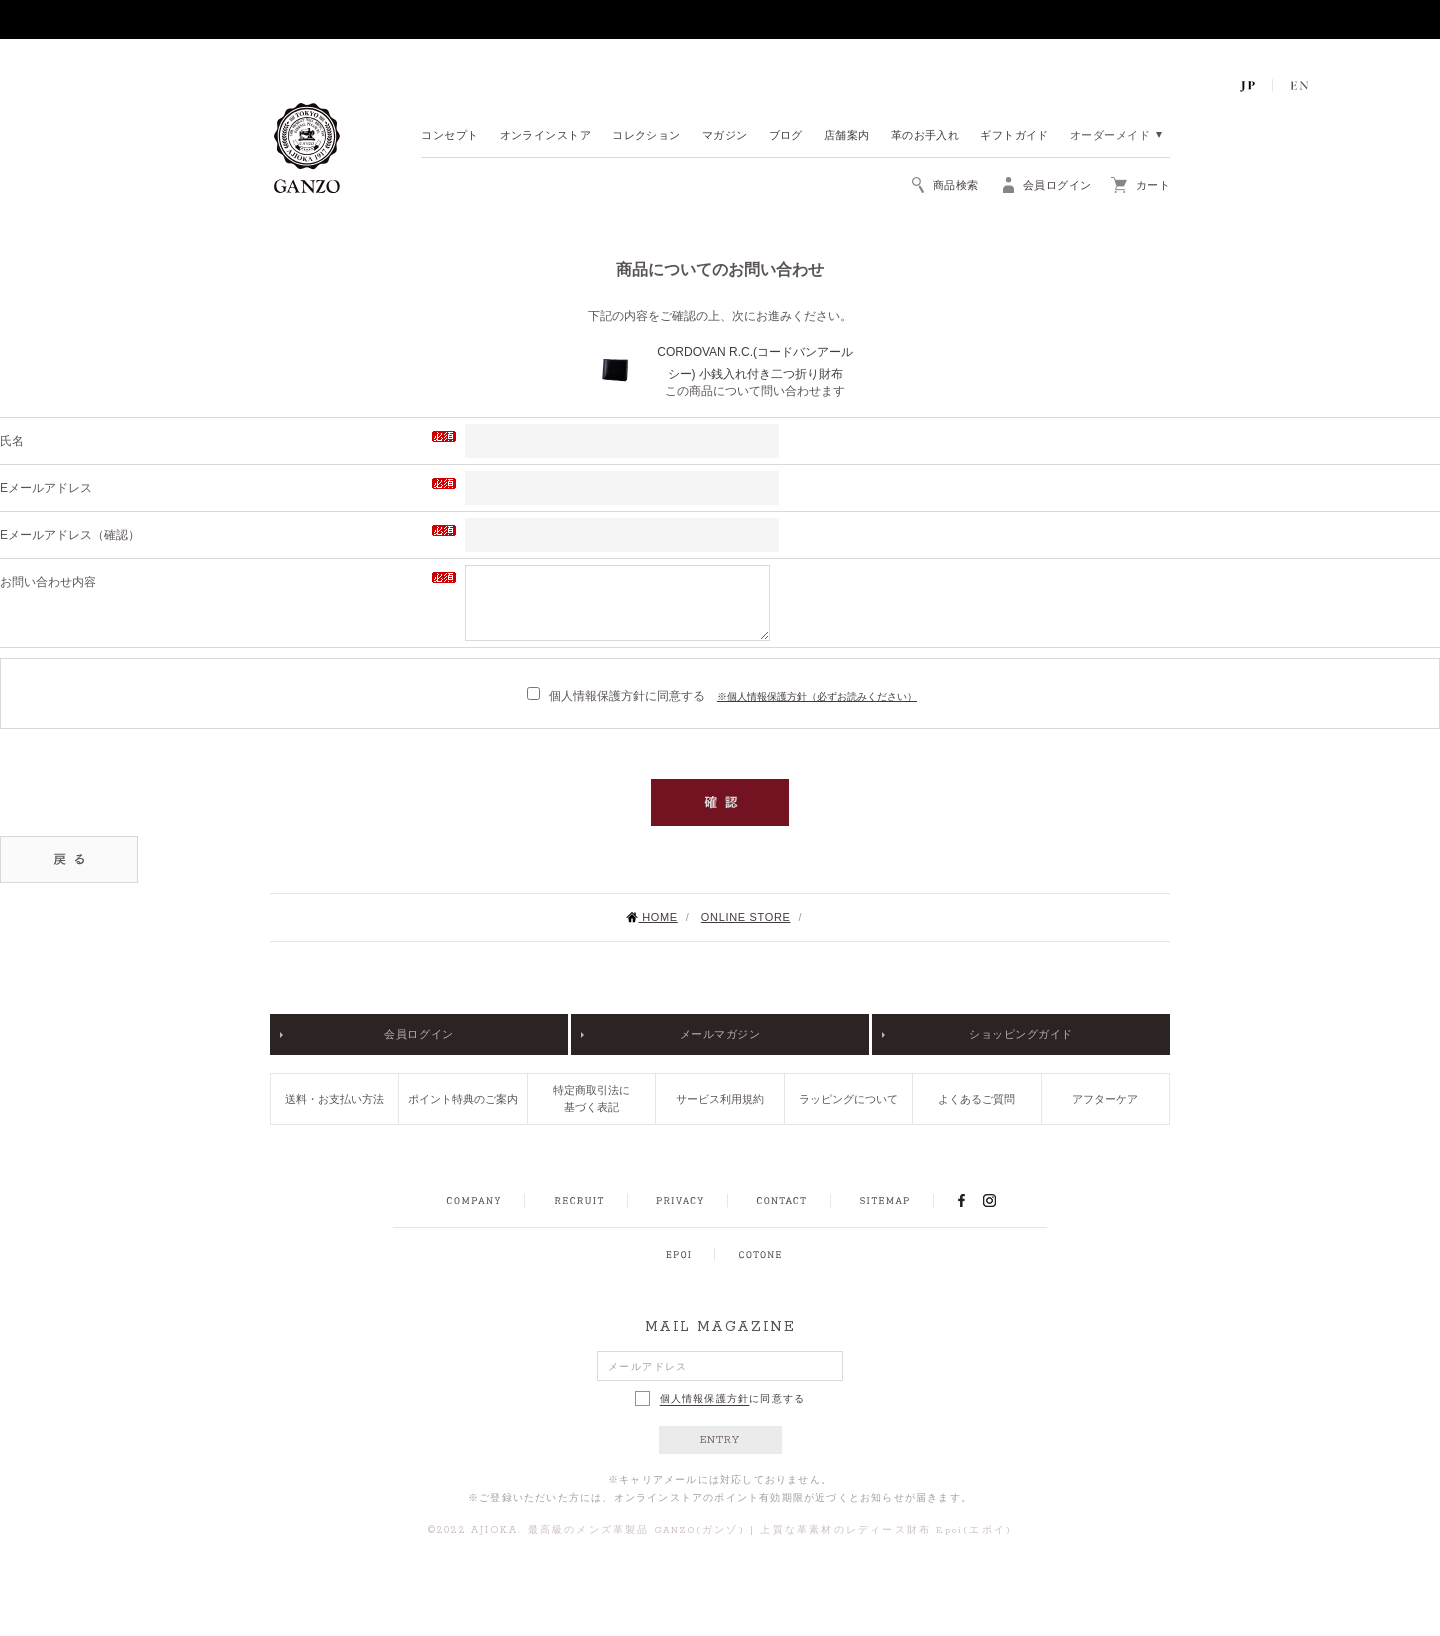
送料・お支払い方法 (334, 1099)
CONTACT (781, 1201)
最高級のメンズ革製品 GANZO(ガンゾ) (636, 1530)
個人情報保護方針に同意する (616, 696)
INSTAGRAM (1000, 1200)
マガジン (725, 136)
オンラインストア (546, 136)
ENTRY (720, 1440)
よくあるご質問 (976, 1099)
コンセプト (449, 136)
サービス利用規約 (720, 1099)
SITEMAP (884, 1201)
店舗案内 (847, 136)
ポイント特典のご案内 (463, 1099)
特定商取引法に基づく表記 (591, 1098)
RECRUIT (578, 1201)
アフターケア (1105, 1099)
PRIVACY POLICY (680, 1201)
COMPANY (473, 1201)
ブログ (786, 136)
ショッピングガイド (1021, 1034)
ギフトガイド (1014, 136)
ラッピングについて (848, 1099)
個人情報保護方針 (705, 1399)
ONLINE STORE (746, 917)
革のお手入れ (925, 136)
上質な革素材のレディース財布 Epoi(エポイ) (886, 1530)
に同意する (720, 1398)
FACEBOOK (961, 1200)
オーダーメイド (1110, 136)
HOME (651, 917)
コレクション (646, 136)
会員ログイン (418, 1034)
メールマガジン (720, 1034)
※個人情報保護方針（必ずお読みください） (817, 696)
